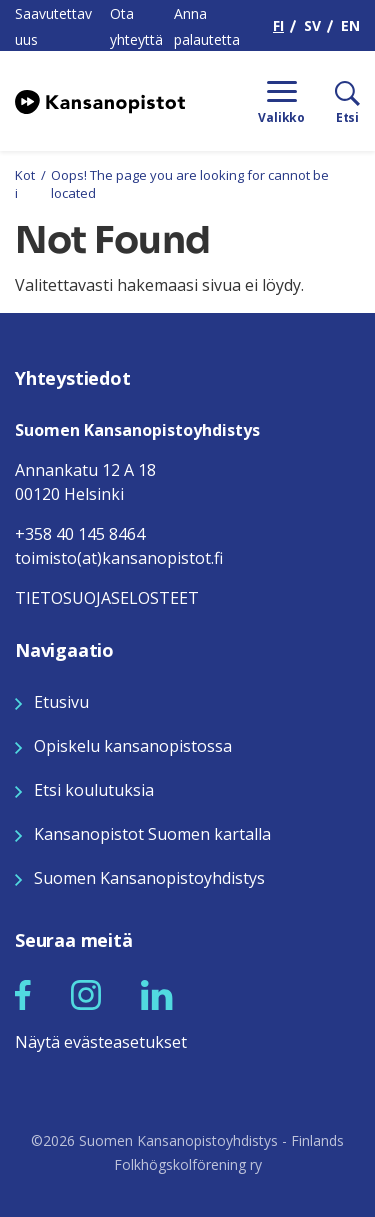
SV (312, 25)
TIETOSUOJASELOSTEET (107, 598)
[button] (23, 995)
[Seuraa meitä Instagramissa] (86, 994)
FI (278, 25)
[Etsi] (332, 101)
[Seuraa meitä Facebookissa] (23, 994)
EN (350, 25)
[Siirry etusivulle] (100, 101)
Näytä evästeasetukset (101, 1042)
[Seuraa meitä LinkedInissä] (157, 994)
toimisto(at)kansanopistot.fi (119, 558)
